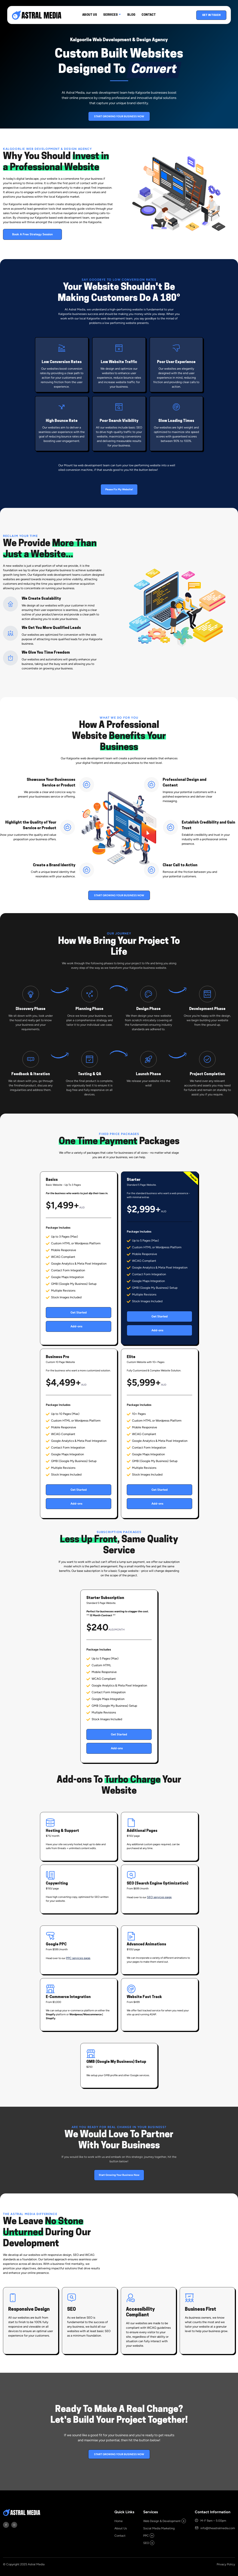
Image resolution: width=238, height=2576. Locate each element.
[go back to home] (22, 2513)
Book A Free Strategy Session (32, 234)
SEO (146, 2543)
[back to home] (31, 15)
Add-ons (76, 1326)
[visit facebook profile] (6, 2525)
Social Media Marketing (159, 2528)
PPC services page (78, 1958)
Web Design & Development (162, 2521)
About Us (89, 14)
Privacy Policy (226, 2564)
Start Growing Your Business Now (119, 116)
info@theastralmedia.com (215, 2528)
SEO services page (159, 1897)
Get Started (78, 1312)
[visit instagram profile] (14, 2525)
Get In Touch (211, 15)
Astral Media (36, 2564)
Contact (149, 14)
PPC (146, 2535)
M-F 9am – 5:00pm (210, 2520)
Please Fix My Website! (119, 489)
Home (118, 2521)
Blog (131, 14)
